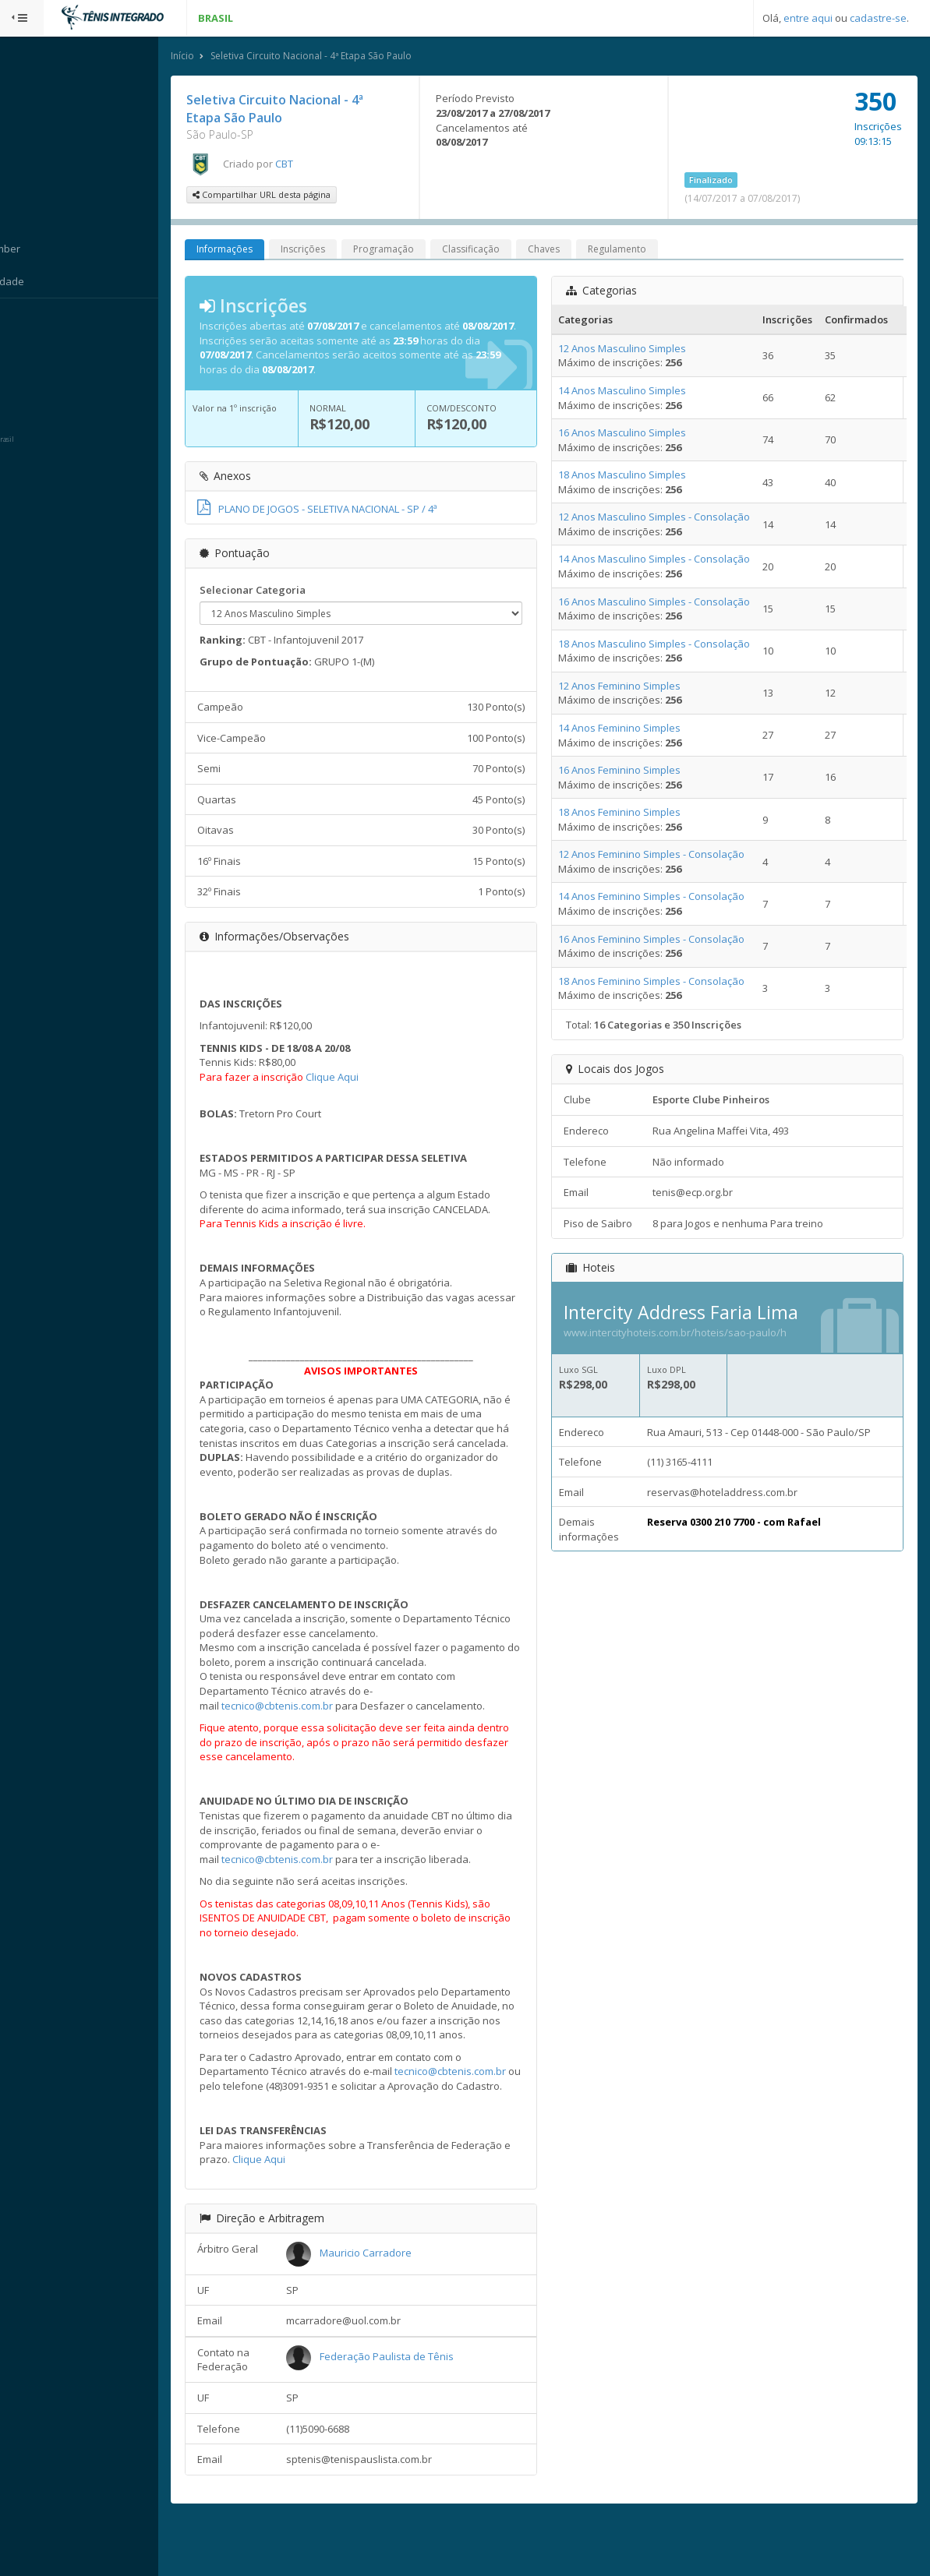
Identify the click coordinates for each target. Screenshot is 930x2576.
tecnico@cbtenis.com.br (307, 1721)
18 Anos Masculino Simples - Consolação (669, 644)
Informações (255, 250)
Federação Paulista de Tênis (413, 2401)
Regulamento (647, 250)
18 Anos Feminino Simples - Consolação (666, 982)
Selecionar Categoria (283, 591)
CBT (315, 164)
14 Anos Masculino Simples (637, 392)
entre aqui (808, 18)
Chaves (574, 250)
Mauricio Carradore (392, 2298)
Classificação (501, 250)
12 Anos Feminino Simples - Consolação (666, 856)
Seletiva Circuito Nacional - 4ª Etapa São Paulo (341, 57)
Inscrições (333, 250)
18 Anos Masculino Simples (637, 476)
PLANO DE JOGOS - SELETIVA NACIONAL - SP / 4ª (348, 510)
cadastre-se (878, 18)
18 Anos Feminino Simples (634, 813)
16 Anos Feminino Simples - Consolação (666, 940)
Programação (414, 250)
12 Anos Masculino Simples (637, 349)
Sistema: (28, 318)
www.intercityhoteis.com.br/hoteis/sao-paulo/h (689, 1334)
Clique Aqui (362, 1078)
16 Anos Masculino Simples (637, 434)
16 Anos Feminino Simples (634, 771)
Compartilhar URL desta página (292, 196)
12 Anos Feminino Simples (634, 686)
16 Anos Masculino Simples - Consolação (669, 602)
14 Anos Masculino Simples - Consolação (669, 560)
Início (213, 57)
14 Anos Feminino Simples (634, 729)
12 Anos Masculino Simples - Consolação (669, 518)
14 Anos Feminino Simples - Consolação (666, 898)
